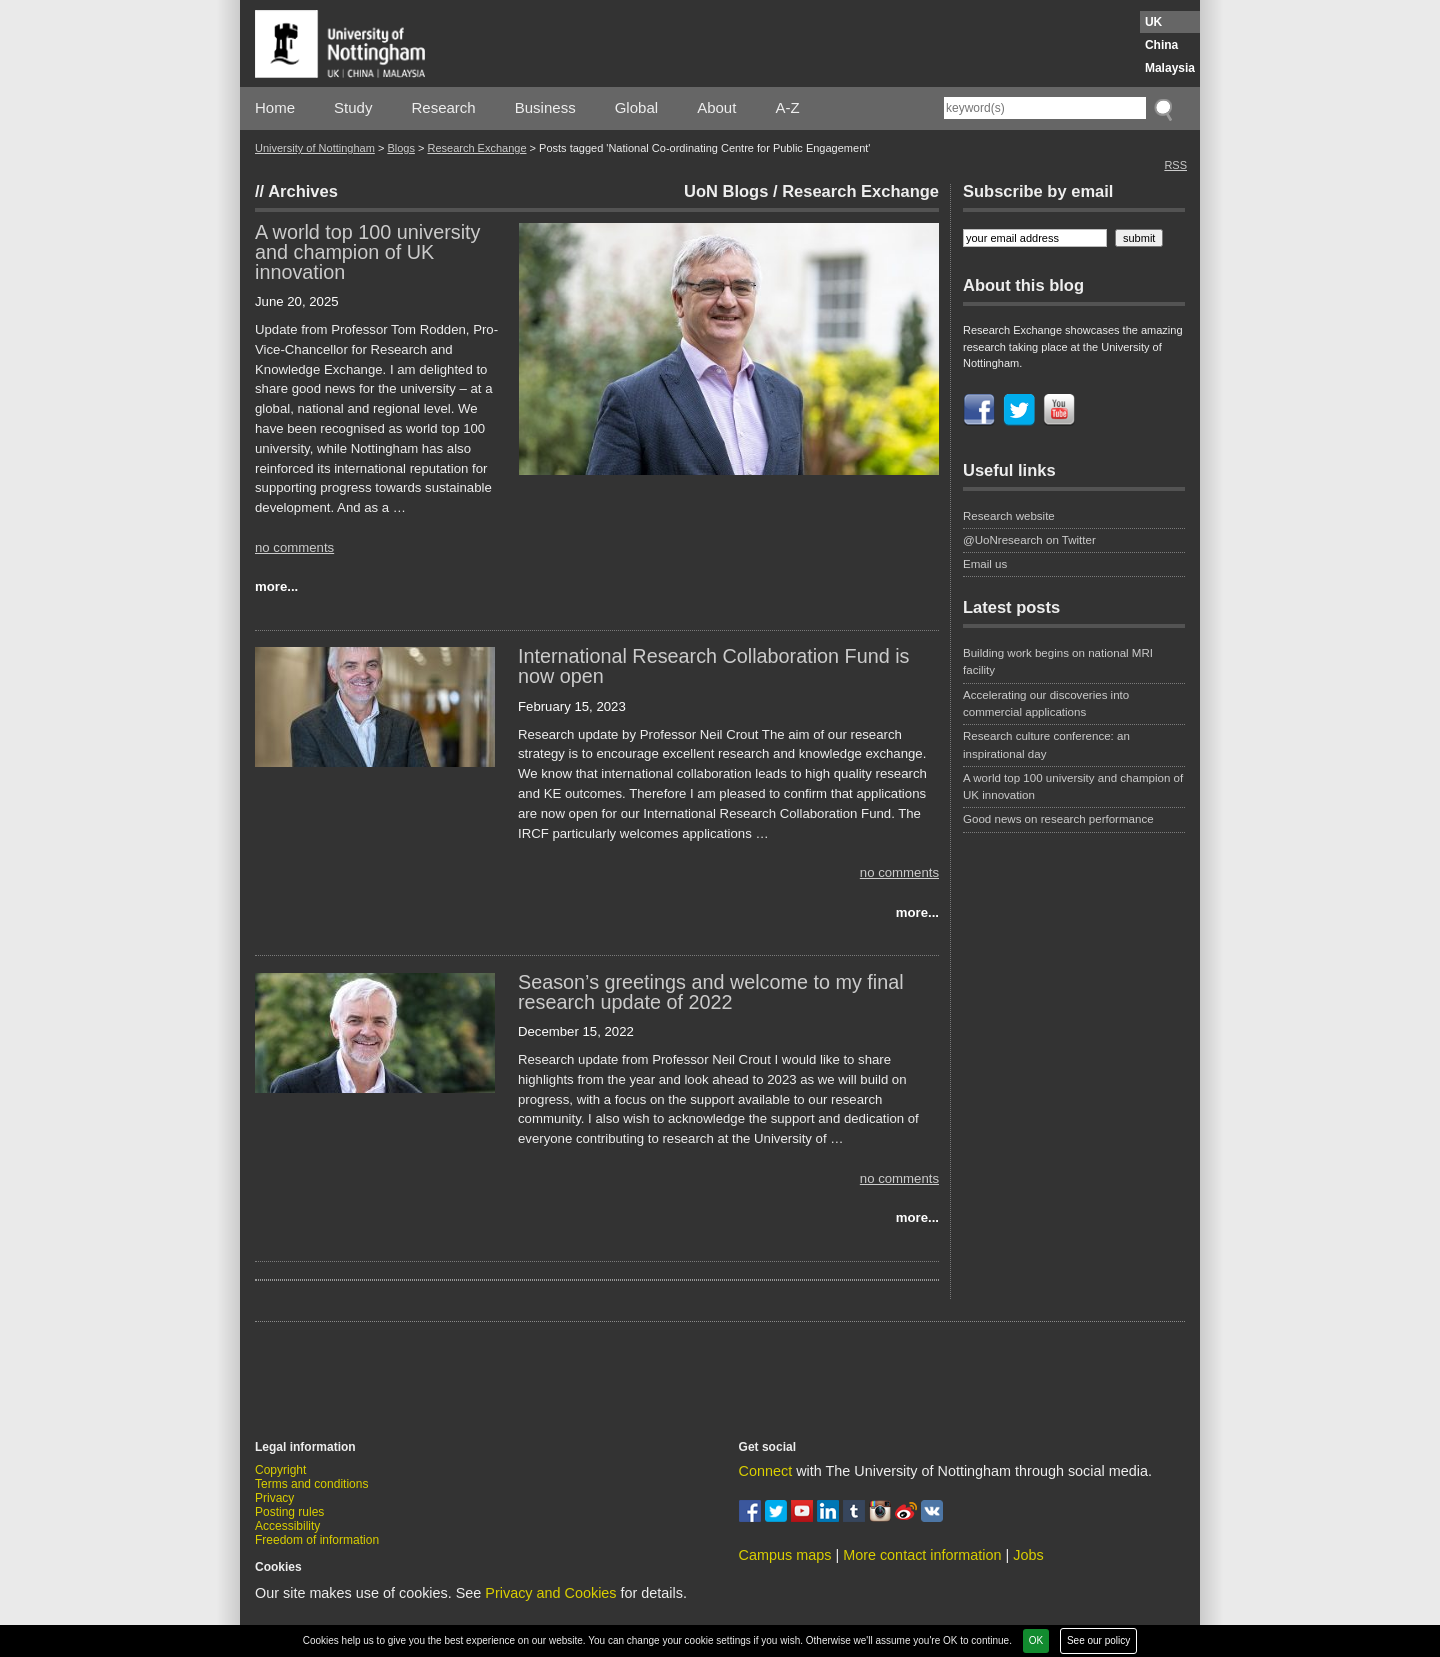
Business (545, 107)
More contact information (922, 1555)
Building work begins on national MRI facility (1058, 661)
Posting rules (289, 1512)
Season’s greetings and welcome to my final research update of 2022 (711, 992)
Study (353, 107)
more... (276, 586)
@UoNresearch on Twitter (1029, 540)
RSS (1175, 165)
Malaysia (1170, 68)
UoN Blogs (726, 191)
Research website (1009, 516)
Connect (766, 1471)
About (716, 107)
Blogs (401, 148)
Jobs (1028, 1555)
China (1161, 45)
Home (275, 107)
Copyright (280, 1470)
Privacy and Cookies (550, 1593)
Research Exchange (476, 148)
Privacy (274, 1498)
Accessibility (287, 1526)
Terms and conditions (311, 1484)
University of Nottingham (315, 148)
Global (636, 107)
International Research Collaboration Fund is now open (713, 666)
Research (444, 107)
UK (1153, 22)
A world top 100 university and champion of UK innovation (367, 252)
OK (1036, 1640)
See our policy (1098, 1640)
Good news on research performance (1060, 819)
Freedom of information (317, 1540)
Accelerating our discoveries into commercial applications (1046, 703)
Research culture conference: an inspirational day (1046, 744)
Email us (985, 564)
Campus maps (785, 1555)
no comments (294, 547)
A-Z (787, 107)
